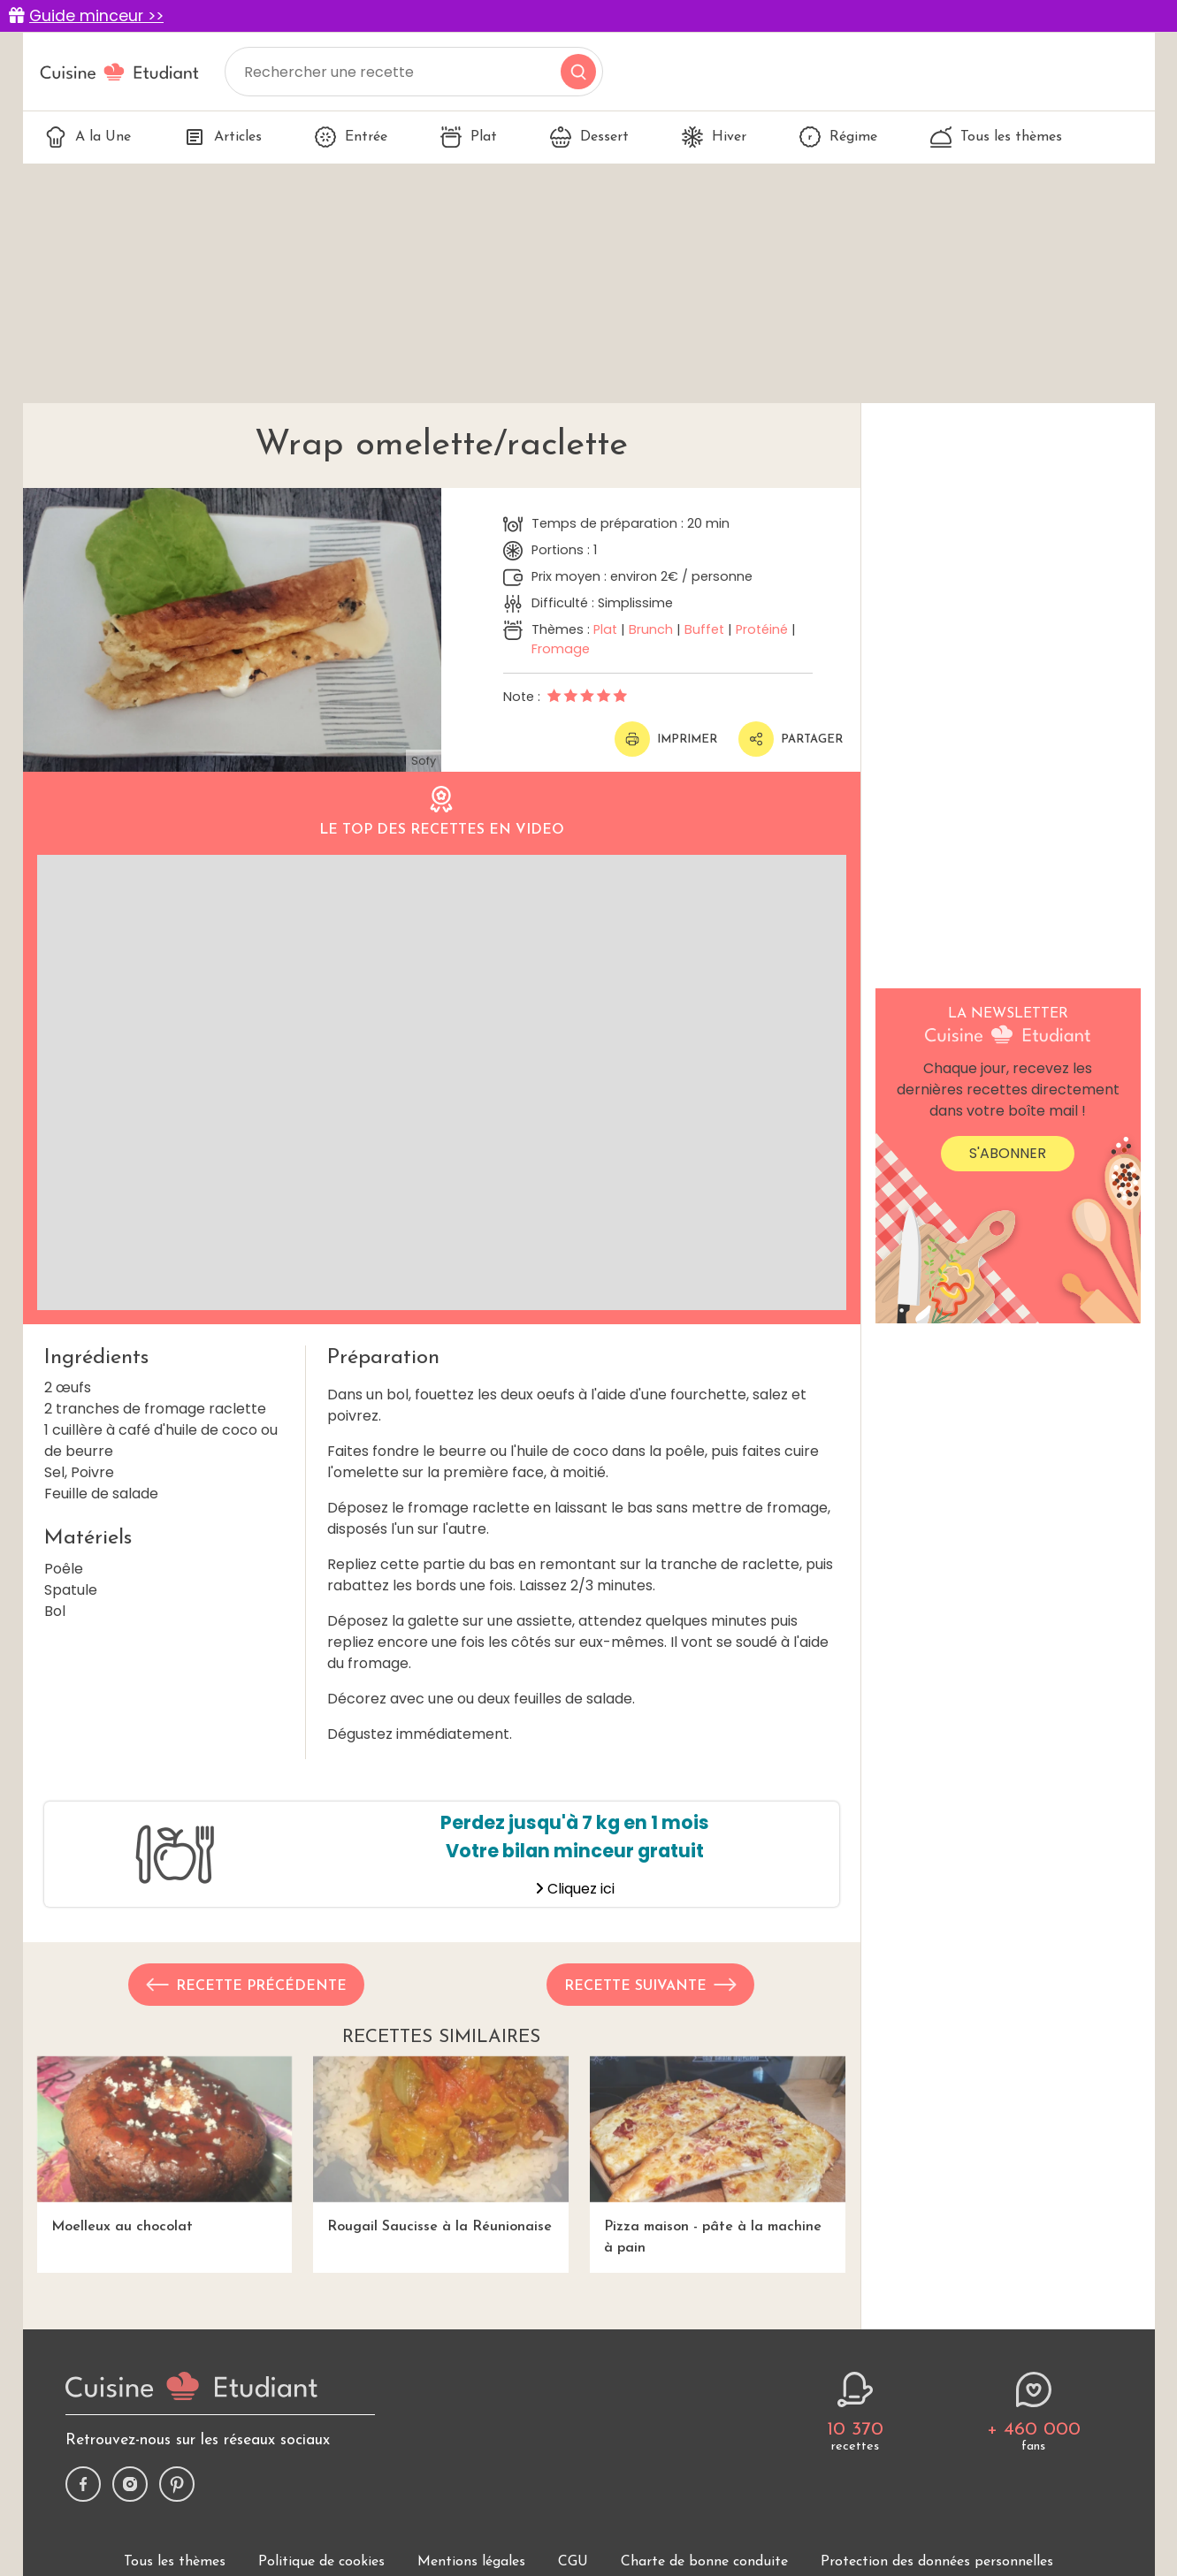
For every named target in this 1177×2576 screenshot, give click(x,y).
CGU (573, 2562)
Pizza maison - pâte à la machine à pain (717, 2155)
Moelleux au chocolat (165, 2145)
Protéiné (762, 629)
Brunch (651, 629)
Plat (468, 137)
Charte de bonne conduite (704, 2562)
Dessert (589, 137)
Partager (790, 739)
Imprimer (666, 739)
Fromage (560, 649)
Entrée (351, 137)
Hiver (714, 137)
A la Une (88, 137)
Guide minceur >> (96, 16)
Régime (838, 137)
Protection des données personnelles (937, 2562)
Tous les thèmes (996, 137)
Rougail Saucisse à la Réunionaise (441, 2145)
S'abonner (1007, 1153)
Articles (223, 137)
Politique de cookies (321, 2562)
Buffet (704, 629)
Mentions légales (471, 2562)
